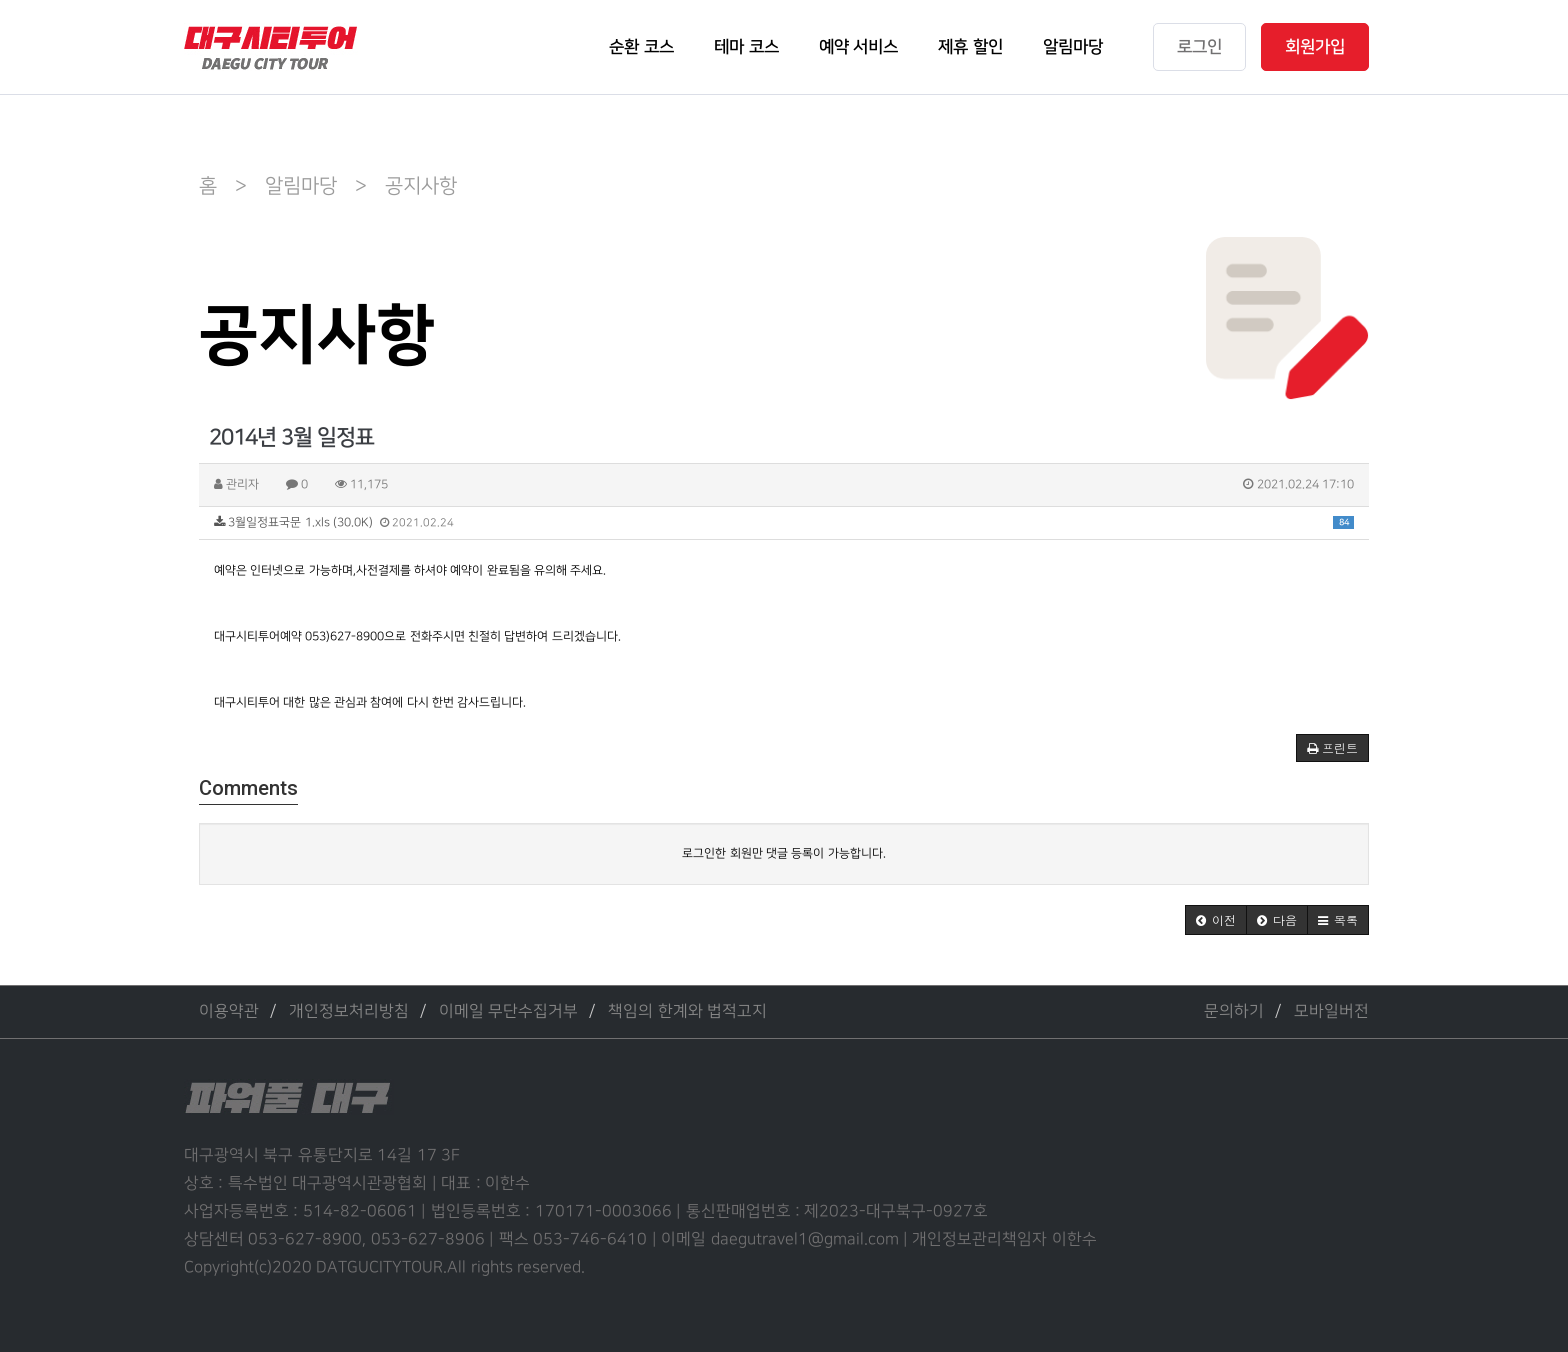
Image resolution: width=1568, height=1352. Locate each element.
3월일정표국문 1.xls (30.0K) (784, 522)
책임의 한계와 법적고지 (687, 1011)
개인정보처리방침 (349, 1011)
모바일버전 (1331, 1011)
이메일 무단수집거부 (508, 1011)
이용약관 (229, 1011)
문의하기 (1234, 1011)
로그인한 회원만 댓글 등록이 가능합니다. (783, 853)
